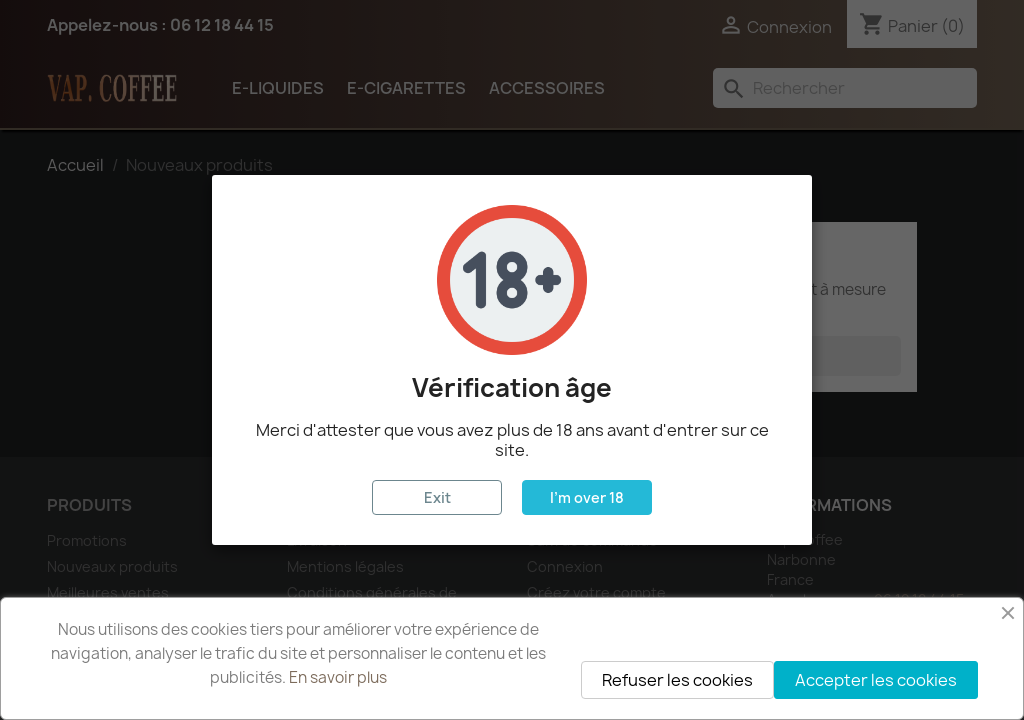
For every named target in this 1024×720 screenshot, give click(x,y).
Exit (437, 497)
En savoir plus (338, 677)
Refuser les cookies (677, 680)
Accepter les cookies (876, 680)
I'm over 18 (587, 497)
